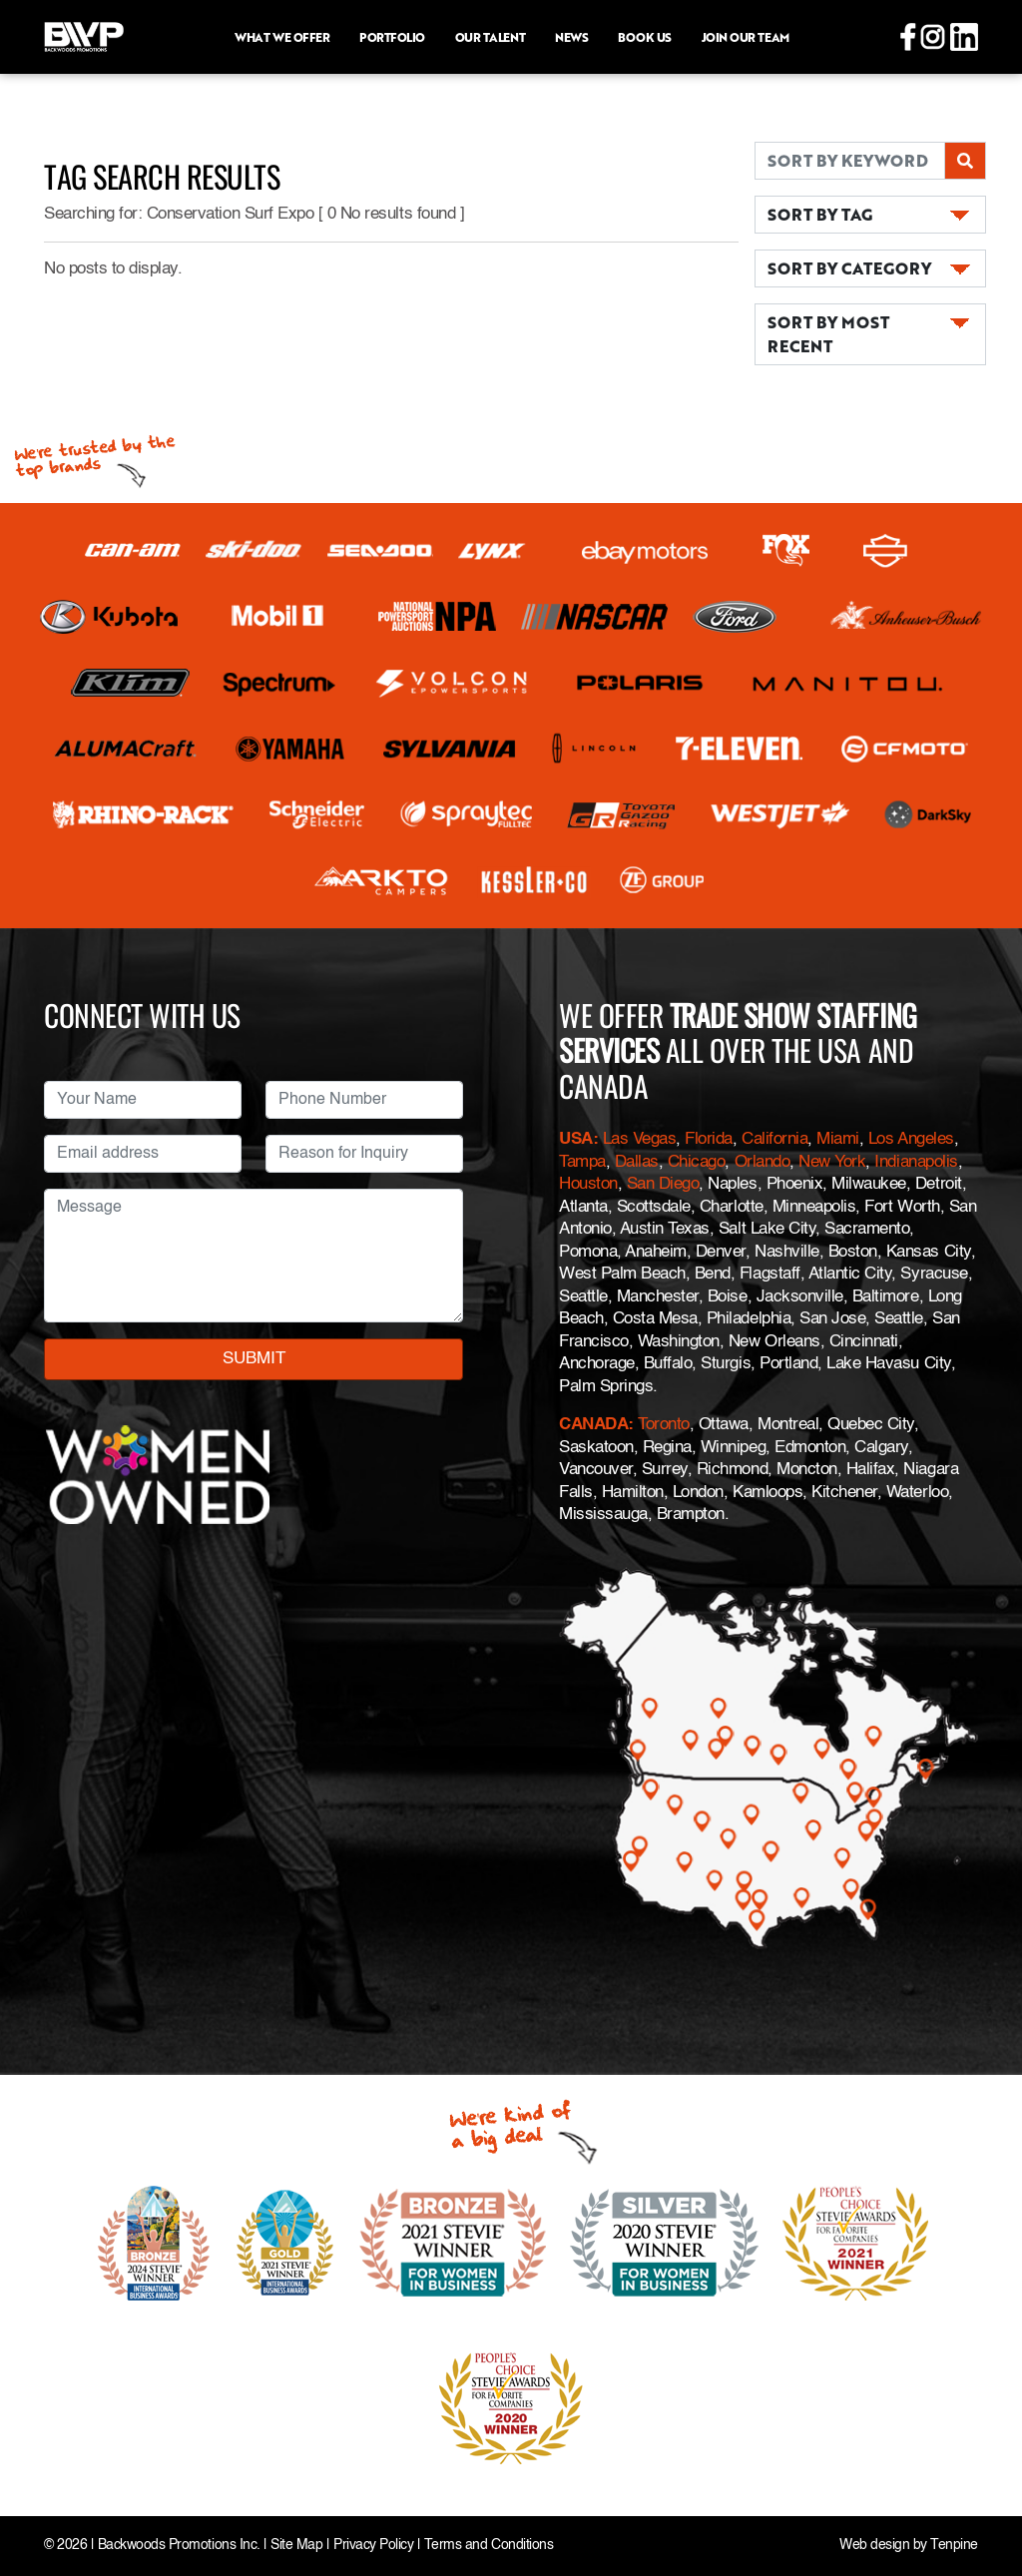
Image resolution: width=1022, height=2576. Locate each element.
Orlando (762, 1162)
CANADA (593, 1424)
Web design (874, 2545)
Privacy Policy (373, 2545)
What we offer (282, 37)
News (571, 37)
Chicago (697, 1162)
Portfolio (392, 37)
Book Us (645, 37)
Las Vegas (640, 1139)
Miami (837, 1139)
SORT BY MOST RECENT (828, 333)
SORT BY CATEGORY (849, 268)
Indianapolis (915, 1162)
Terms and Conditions (488, 2545)
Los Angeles (911, 1139)
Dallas (637, 1162)
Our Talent (490, 37)
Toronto (664, 1424)
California (774, 1139)
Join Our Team (745, 37)
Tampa (582, 1162)
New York (831, 1162)
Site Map (296, 2545)
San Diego (663, 1184)
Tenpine (954, 2545)
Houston (588, 1184)
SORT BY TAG (819, 214)
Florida (709, 1139)
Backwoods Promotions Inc (177, 2545)
